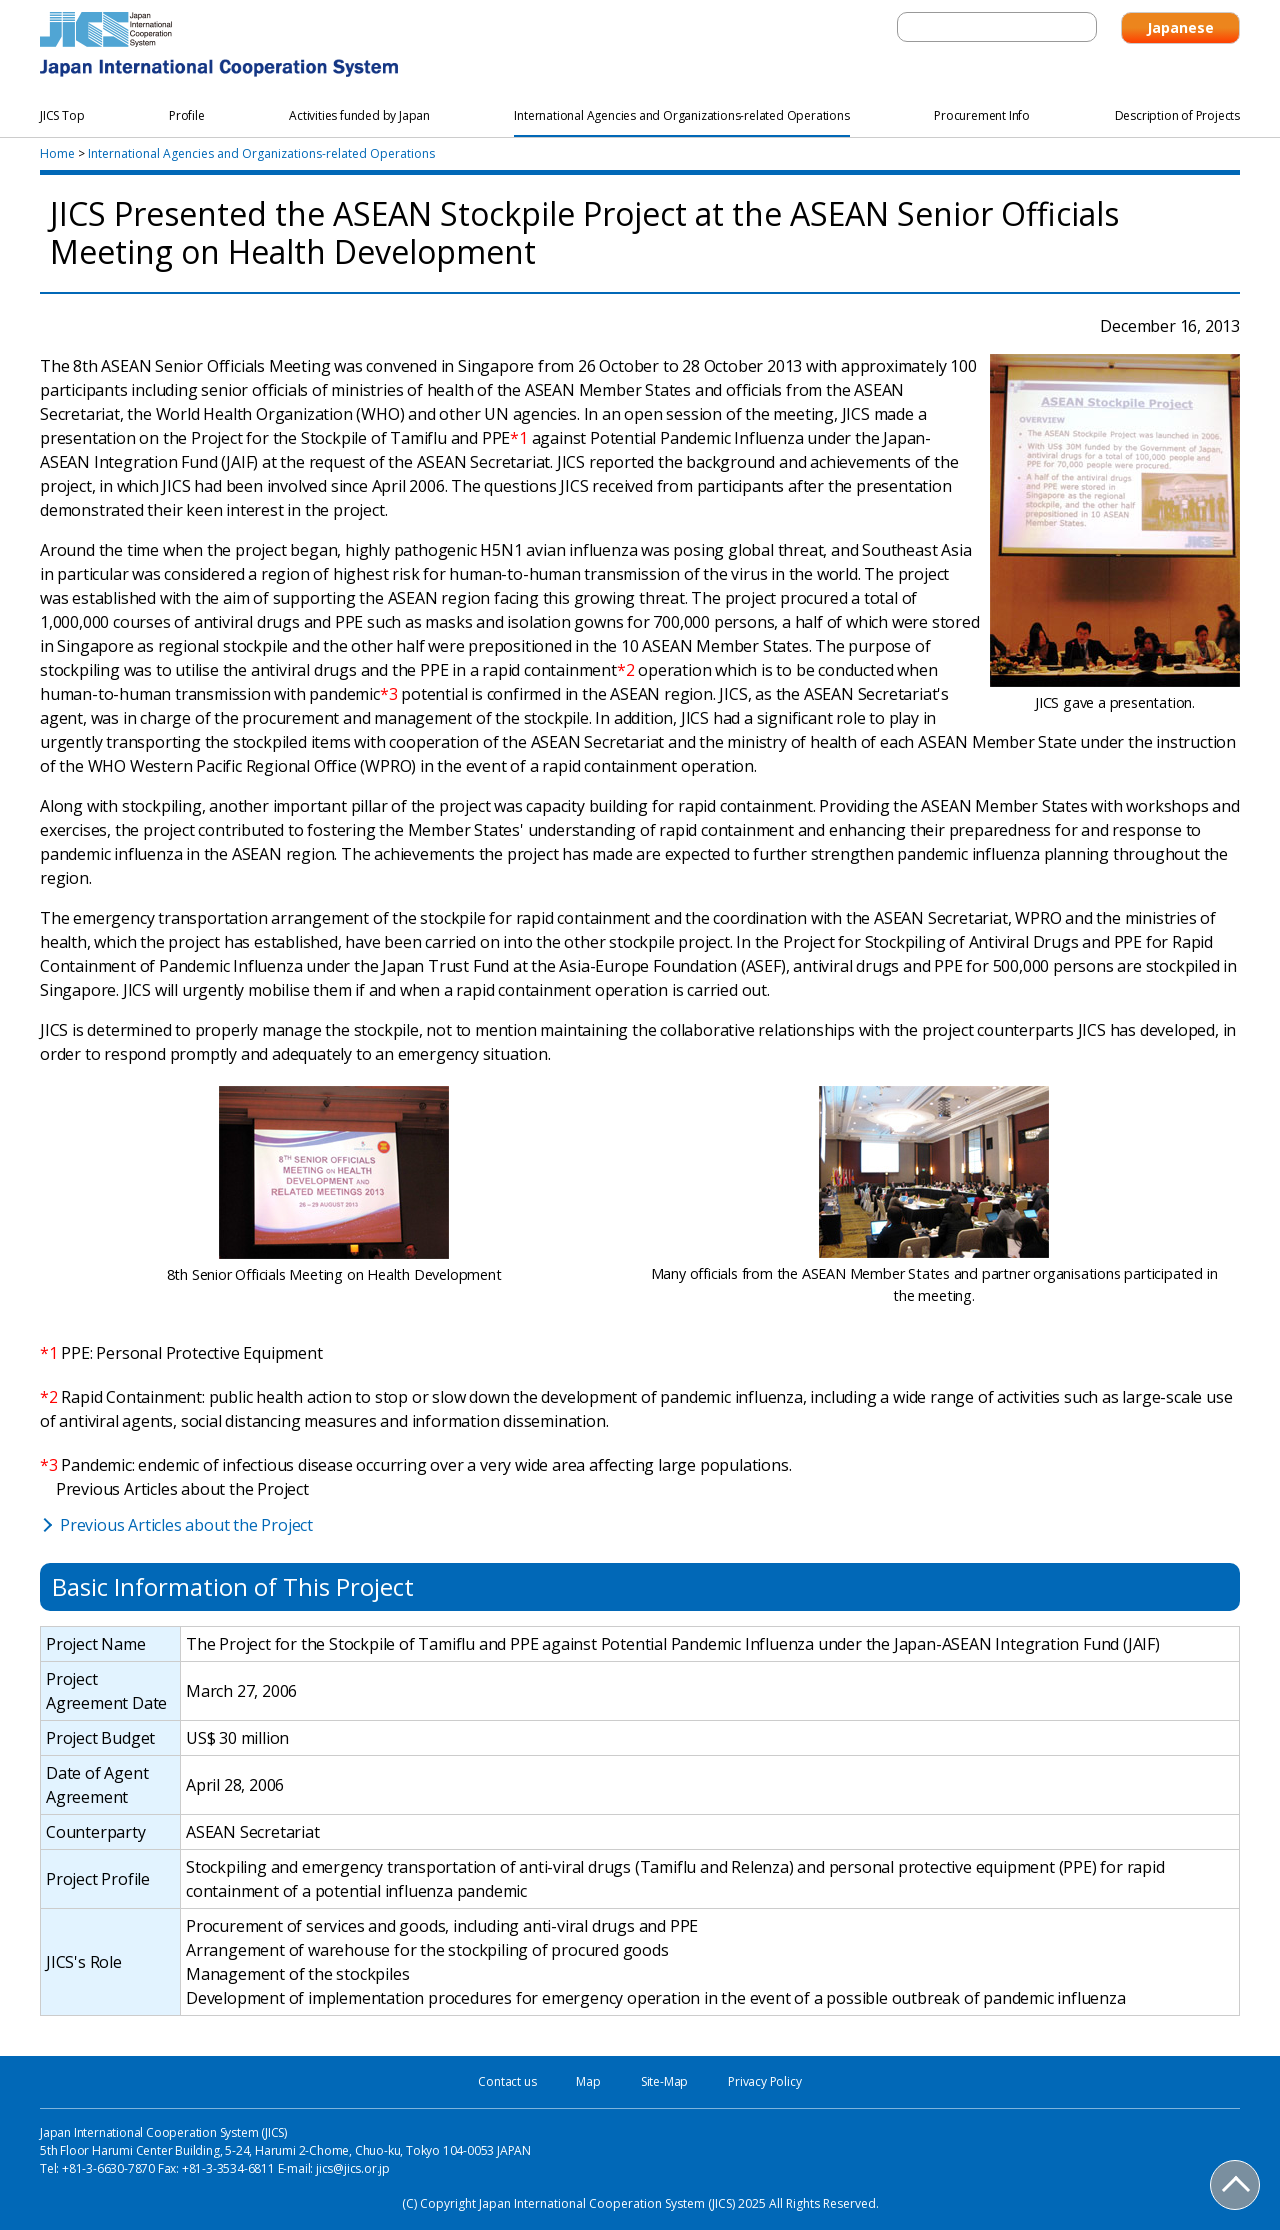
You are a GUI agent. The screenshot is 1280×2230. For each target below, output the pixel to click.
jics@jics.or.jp (353, 2168)
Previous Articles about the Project (186, 1525)
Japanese (1180, 27)
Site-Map (664, 2081)
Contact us (507, 2081)
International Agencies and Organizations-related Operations (261, 153)
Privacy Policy (764, 2081)
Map (588, 2081)
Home (57, 153)
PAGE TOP (1236, 2186)
